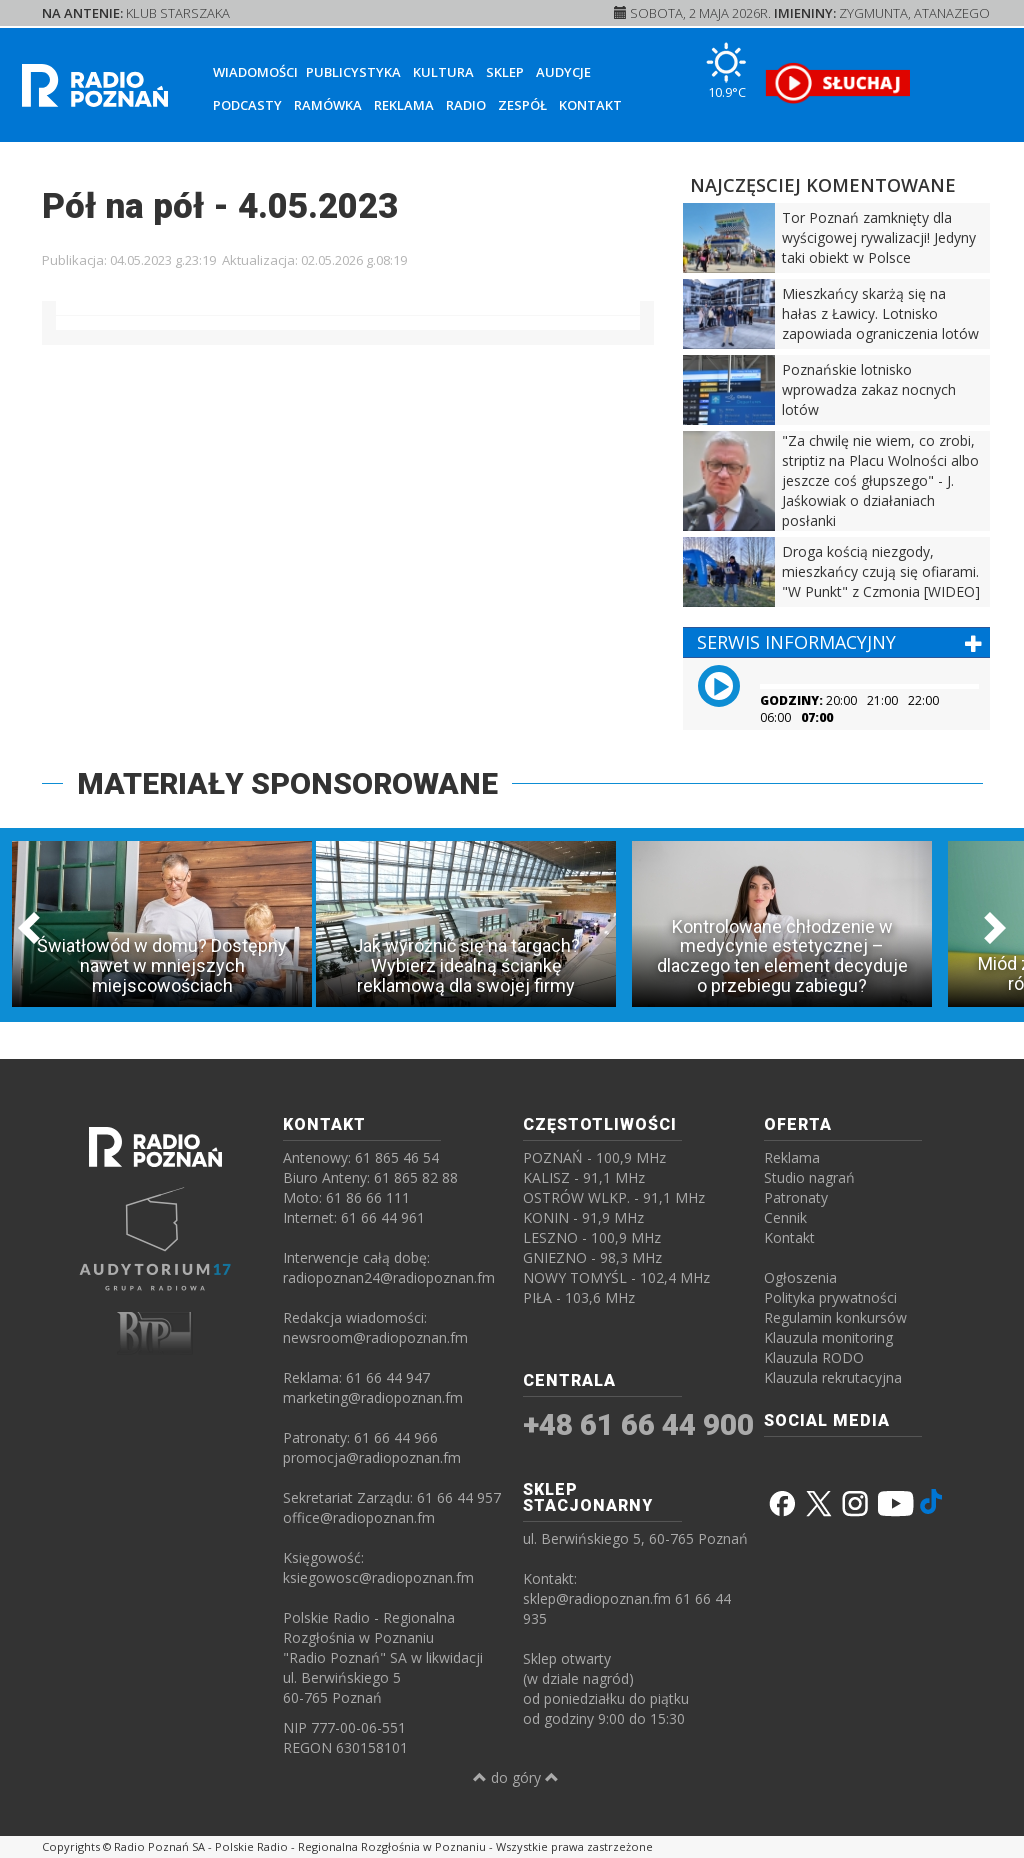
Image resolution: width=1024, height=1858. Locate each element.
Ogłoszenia (800, 1277)
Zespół (522, 105)
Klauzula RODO (814, 1357)
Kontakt (590, 105)
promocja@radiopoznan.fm (372, 1457)
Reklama (404, 105)
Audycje (563, 72)
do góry (516, 1777)
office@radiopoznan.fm (359, 1517)
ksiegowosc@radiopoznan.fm (378, 1577)
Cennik (785, 1217)
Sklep (505, 72)
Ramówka (328, 105)
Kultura (443, 72)
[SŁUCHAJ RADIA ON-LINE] (837, 83)
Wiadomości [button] (255, 72)
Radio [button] (466, 105)
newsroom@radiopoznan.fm (375, 1337)
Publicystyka (353, 72)
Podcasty (247, 105)
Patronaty (796, 1197)
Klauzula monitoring (828, 1337)
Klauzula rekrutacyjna (833, 1377)
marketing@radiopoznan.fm (373, 1397)
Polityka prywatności (830, 1297)
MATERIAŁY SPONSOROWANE (287, 783)
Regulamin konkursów (835, 1317)
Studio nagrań (809, 1177)
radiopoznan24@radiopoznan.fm (389, 1277)
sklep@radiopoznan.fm (597, 1598)
